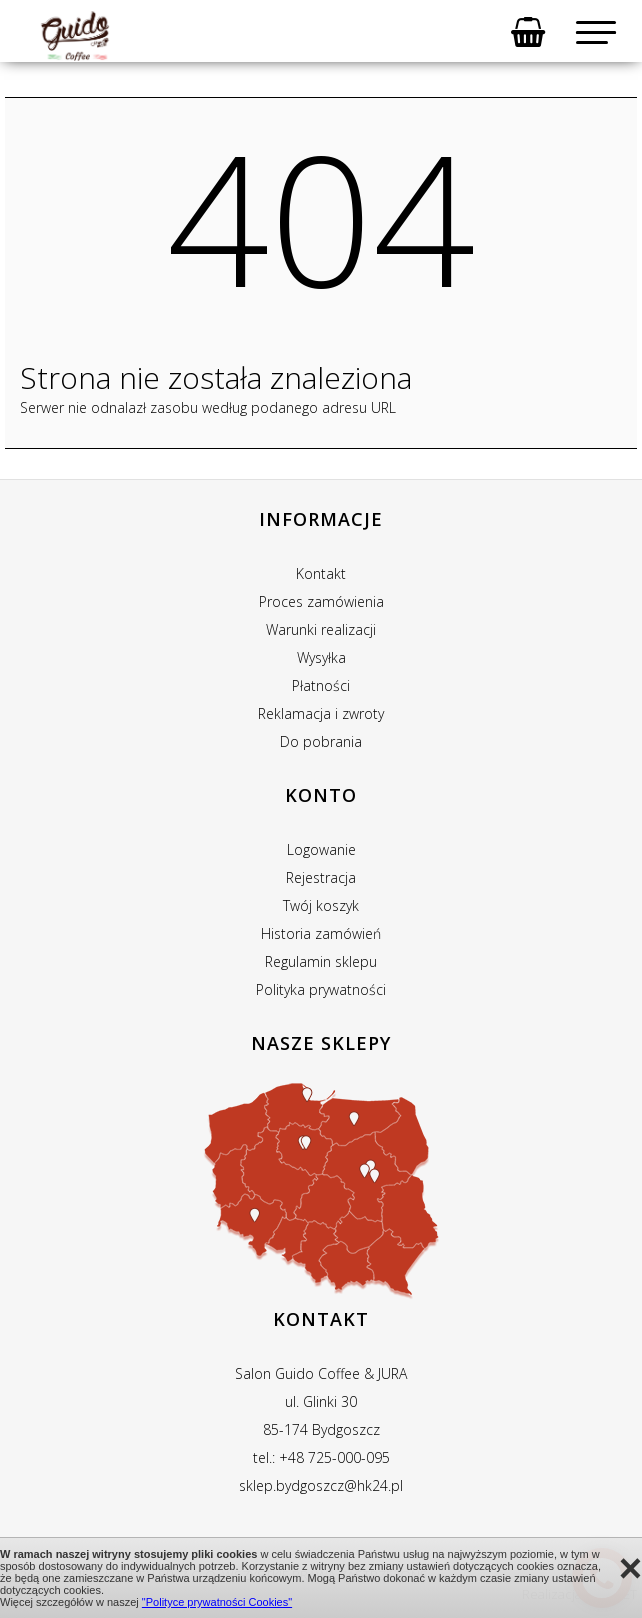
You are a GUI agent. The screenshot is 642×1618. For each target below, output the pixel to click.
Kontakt (321, 573)
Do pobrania (321, 741)
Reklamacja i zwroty (321, 713)
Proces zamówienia (321, 601)
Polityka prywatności (321, 989)
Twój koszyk (321, 905)
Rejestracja (321, 877)
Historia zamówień (321, 933)
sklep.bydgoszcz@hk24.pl (321, 1485)
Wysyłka (321, 657)
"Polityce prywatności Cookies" (217, 1602)
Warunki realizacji (321, 629)
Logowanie (321, 849)
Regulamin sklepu (321, 961)
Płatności (321, 685)
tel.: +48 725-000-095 (321, 1457)
